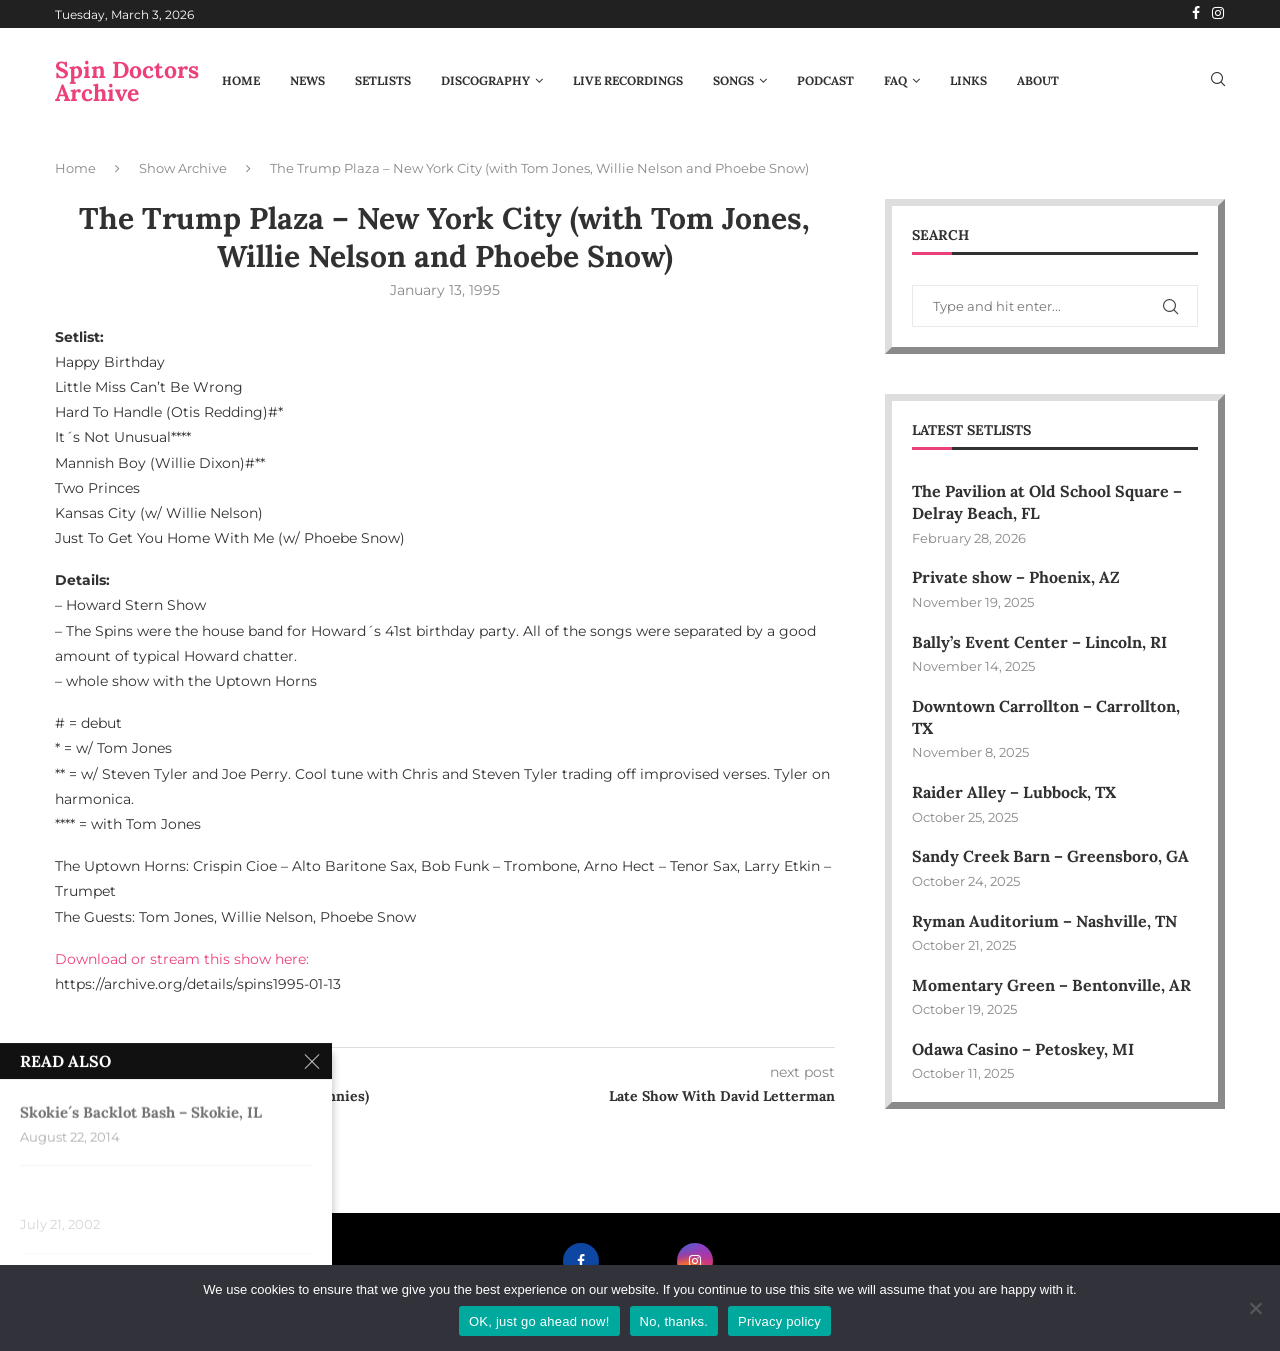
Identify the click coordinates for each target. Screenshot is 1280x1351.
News (307, 80)
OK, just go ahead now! (539, 1321)
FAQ (895, 80)
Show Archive (183, 168)
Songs (733, 80)
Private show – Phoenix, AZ (1016, 578)
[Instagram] (1218, 14)
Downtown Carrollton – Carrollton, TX (1046, 717)
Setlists (383, 80)
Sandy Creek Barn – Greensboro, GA (1051, 857)
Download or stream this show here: (182, 959)
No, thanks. (674, 1321)
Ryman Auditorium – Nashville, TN (1044, 921)
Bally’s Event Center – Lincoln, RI (1039, 642)
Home (241, 80)
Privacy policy (779, 1321)
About (1038, 80)
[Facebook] (1196, 14)
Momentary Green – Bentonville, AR (1051, 985)
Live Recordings (628, 80)
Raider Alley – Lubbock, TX (1014, 793)
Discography (485, 80)
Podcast (825, 80)
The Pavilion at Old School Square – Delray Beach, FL (1047, 502)
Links (968, 80)
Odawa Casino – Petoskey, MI (1023, 1049)
